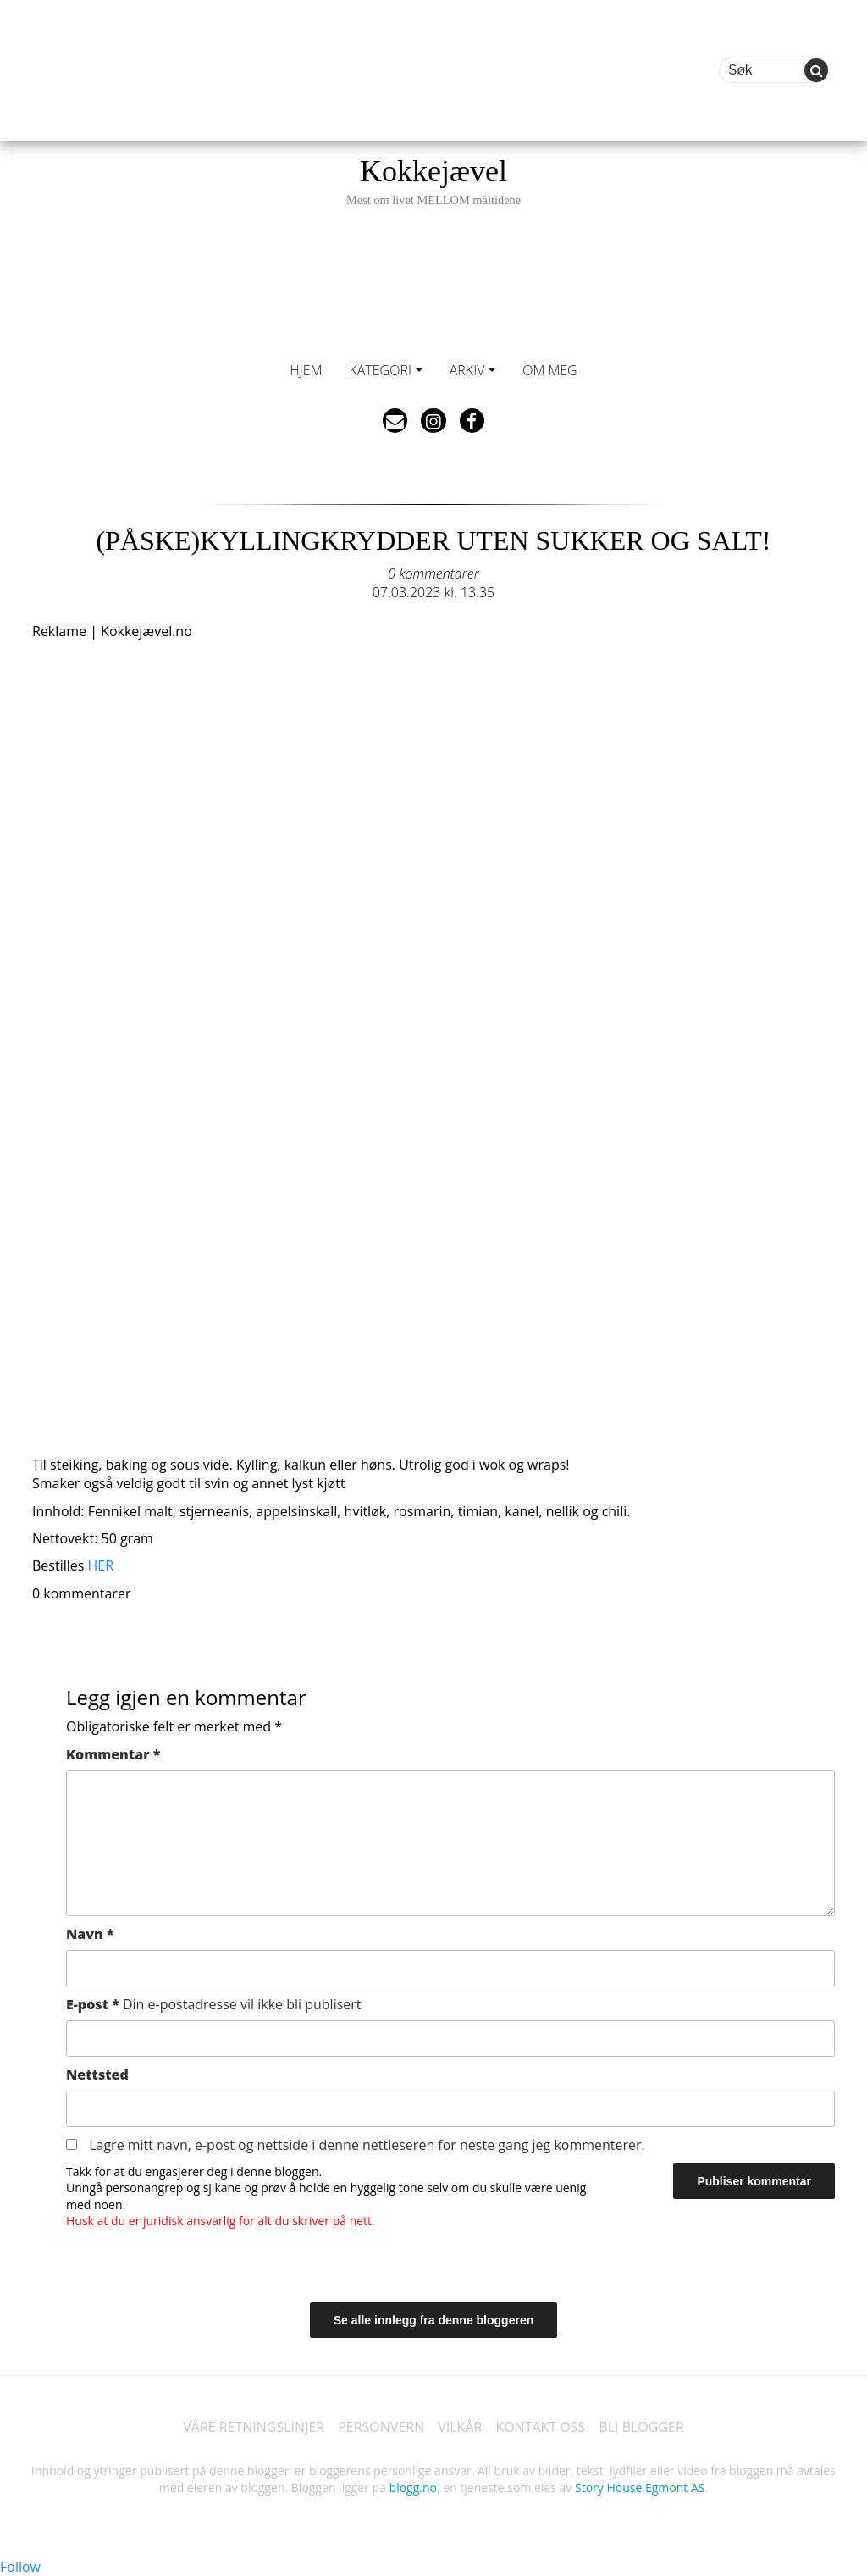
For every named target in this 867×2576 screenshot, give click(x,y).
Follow (20, 2566)
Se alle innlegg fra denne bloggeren (434, 2320)
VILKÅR (460, 2427)
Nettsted (97, 2074)
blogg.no (413, 2487)
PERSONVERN (381, 2427)
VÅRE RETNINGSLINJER (253, 2427)
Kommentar (113, 1754)
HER (101, 1565)
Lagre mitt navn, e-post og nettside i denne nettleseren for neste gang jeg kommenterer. (367, 2145)
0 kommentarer (433, 573)
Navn (90, 1934)
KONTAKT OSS (540, 2427)
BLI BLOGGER (641, 2427)
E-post (214, 2004)
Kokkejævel (433, 181)
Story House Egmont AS (639, 2487)
